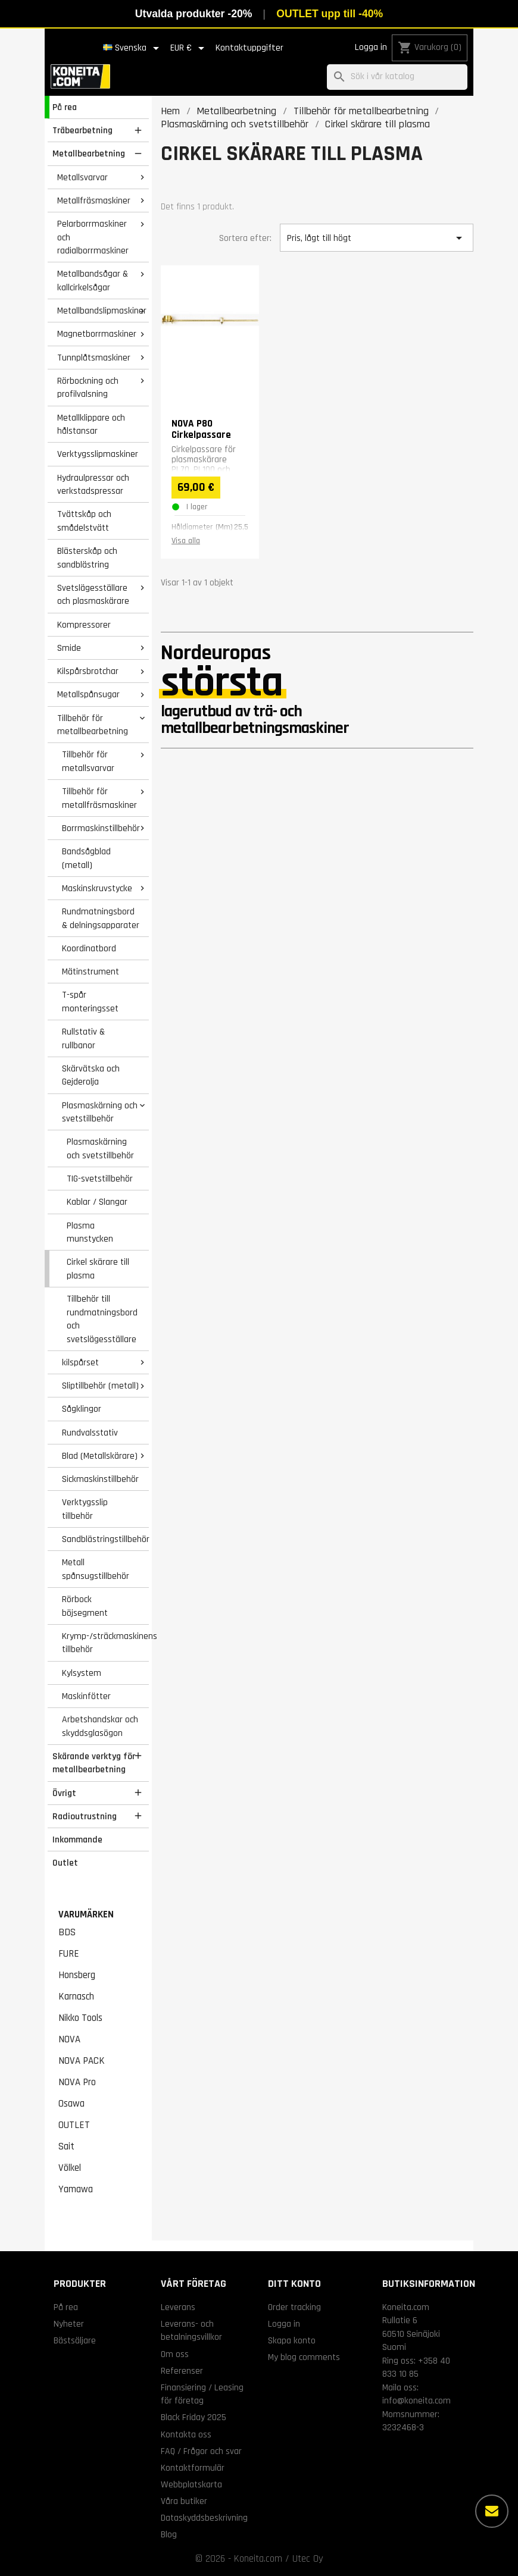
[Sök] (397, 77)
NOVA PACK (81, 2060)
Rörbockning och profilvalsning (87, 387)
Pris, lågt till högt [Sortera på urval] (376, 238)
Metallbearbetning (88, 153)
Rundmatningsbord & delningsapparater (100, 918)
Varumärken (86, 1914)
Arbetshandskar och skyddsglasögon (100, 1726)
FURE (68, 1953)
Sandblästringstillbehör (105, 1539)
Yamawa (75, 2189)
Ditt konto (294, 2283)
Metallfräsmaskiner (93, 200)
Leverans (178, 2307)
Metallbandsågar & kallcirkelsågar (92, 280)
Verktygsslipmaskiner (97, 454)
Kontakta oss (186, 2434)
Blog (169, 2534)
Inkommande (77, 1839)
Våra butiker (184, 2501)
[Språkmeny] (133, 48)
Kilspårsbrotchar (87, 671)
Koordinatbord (89, 948)
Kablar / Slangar (97, 1202)
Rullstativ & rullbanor (83, 1038)
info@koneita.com (416, 2400)
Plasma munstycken (90, 1232)
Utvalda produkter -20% (193, 14)
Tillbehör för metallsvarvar (88, 761)
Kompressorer (84, 625)
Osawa (71, 2103)
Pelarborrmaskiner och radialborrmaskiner (93, 237)
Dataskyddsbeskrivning (204, 2518)
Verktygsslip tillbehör (85, 1509)
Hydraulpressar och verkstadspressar (93, 484)
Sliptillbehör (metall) (100, 1386)
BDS (67, 1932)
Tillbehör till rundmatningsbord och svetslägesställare (102, 1319)
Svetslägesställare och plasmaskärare (93, 594)
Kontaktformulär (192, 2468)
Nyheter (69, 2324)
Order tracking (294, 2307)
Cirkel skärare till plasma (98, 1268)
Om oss (175, 2354)
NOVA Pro (77, 2082)
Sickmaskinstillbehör (100, 1479)
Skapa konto (292, 2340)
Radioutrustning (84, 1816)
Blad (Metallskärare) (100, 1456)
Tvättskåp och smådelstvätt (84, 521)
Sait (66, 2146)
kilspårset (80, 1362)
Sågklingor (81, 1409)
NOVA (69, 2039)
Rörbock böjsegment (85, 1606)
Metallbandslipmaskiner (101, 310)
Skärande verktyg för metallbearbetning (93, 1763)
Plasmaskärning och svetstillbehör (100, 1112)
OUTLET (74, 2125)
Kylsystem (81, 1673)
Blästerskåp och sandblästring (87, 558)
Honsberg (76, 1975)
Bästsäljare (75, 2340)
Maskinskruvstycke (97, 888)
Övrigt (64, 1793)
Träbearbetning (82, 130)
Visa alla (185, 540)
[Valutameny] (189, 48)
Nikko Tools (80, 2018)
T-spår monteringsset (90, 1001)
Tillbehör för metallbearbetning (92, 725)
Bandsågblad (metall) (86, 858)
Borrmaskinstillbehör (101, 828)
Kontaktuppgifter (249, 48)
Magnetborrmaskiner (96, 334)
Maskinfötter (86, 1696)
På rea (64, 107)
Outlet (65, 1863)
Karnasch (76, 1996)
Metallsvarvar (82, 177)
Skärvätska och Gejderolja (91, 1075)
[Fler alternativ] (491, 2511)
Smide (69, 648)
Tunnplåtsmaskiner (93, 357)
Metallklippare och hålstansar (91, 424)
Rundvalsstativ (90, 1433)
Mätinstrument (90, 971)
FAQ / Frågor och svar (201, 2451)
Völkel (69, 2167)
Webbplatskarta (191, 2484)
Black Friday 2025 (193, 2417)
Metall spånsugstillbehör (95, 1569)
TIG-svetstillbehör (100, 1178)
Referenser (182, 2371)
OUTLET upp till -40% (329, 14)
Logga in (371, 47)
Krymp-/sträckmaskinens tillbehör (105, 1643)
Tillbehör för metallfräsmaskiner (99, 798)
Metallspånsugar (88, 694)
